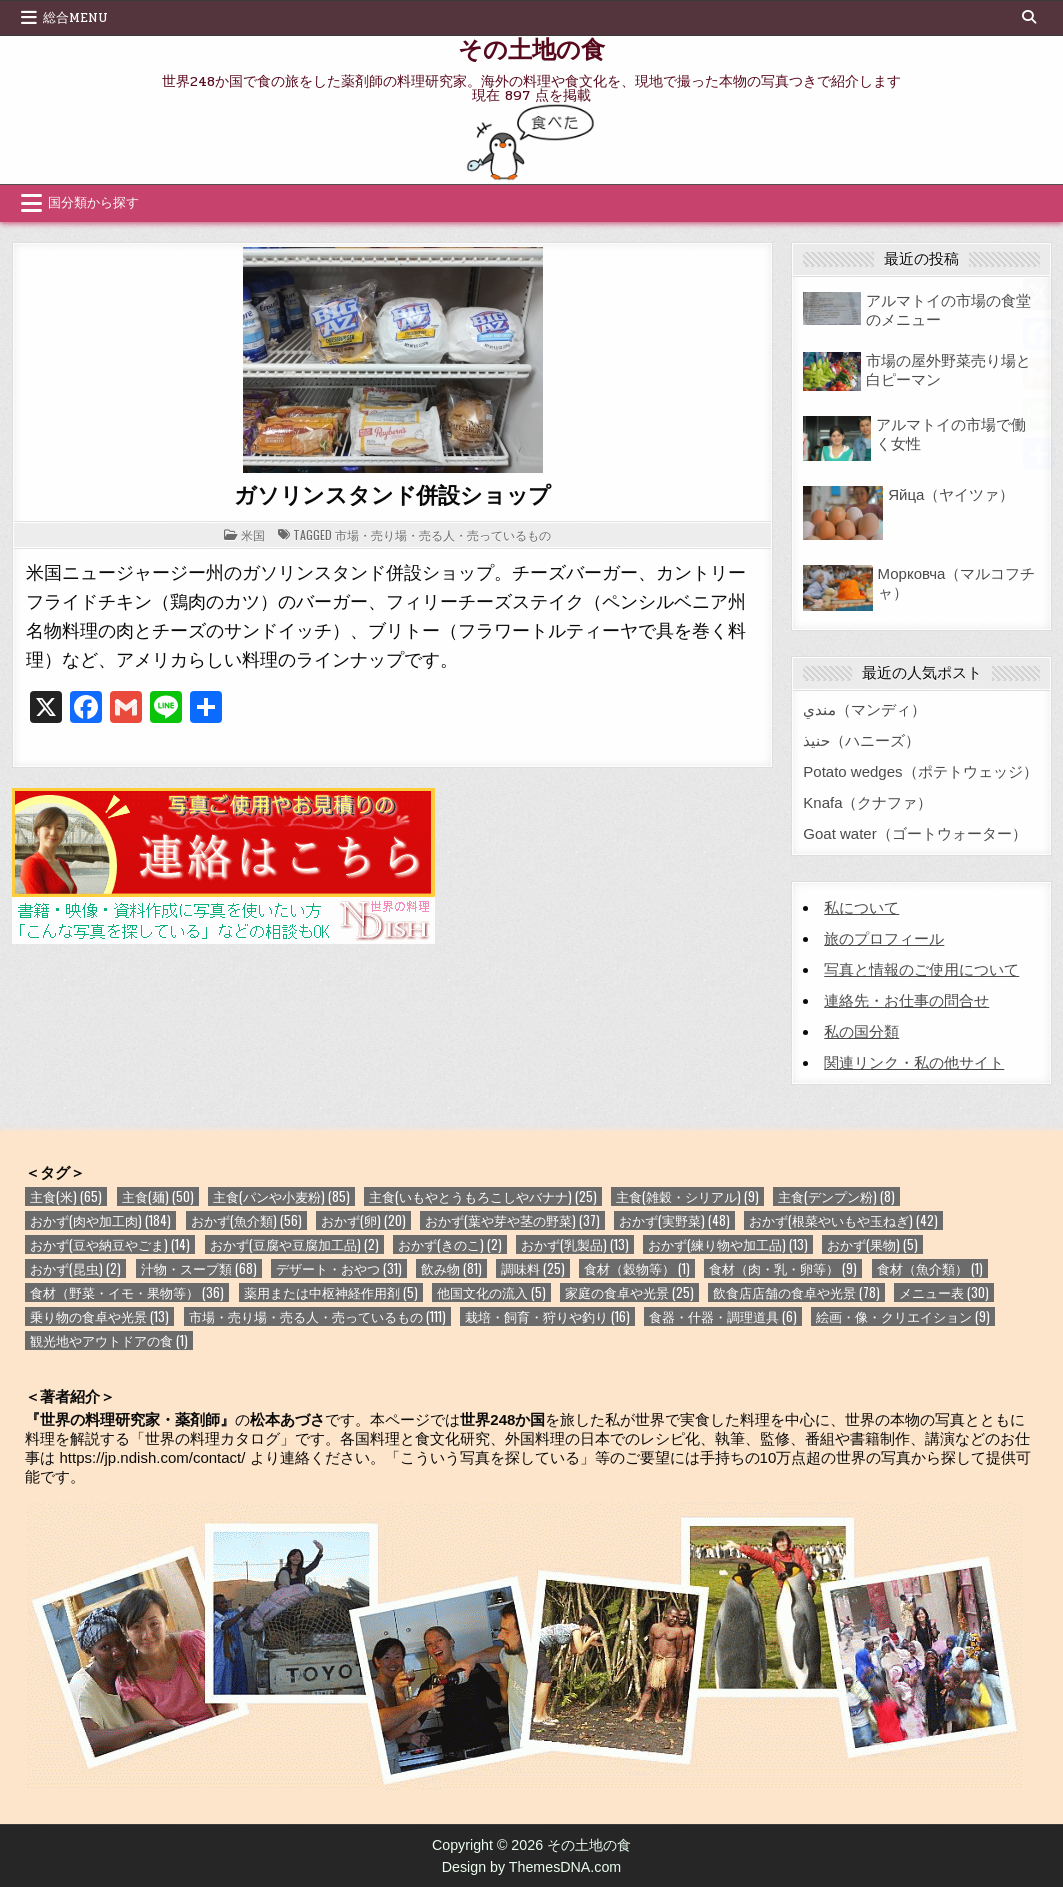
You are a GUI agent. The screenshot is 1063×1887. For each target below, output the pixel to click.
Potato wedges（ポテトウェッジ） (920, 771)
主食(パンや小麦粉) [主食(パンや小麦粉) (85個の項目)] (281, 1196)
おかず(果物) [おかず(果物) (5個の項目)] (872, 1244)
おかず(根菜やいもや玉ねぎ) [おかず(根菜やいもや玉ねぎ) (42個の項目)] (843, 1220)
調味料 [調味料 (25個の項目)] (533, 1268)
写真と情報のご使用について (921, 969)
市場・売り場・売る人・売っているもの (443, 534)
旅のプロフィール (884, 938)
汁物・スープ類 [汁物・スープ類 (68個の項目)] (199, 1268)
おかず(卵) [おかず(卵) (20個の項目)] (363, 1220)
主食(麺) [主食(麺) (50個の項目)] (158, 1196)
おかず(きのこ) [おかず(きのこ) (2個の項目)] (450, 1244)
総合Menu (75, 18)
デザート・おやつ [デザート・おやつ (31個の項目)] (339, 1268)
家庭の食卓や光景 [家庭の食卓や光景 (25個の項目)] (629, 1292)
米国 (253, 534)
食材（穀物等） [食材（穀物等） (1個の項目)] (637, 1268)
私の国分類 (861, 1031)
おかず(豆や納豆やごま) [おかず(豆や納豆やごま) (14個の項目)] (110, 1244)
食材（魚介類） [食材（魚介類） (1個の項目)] (930, 1268)
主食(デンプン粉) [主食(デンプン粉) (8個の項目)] (836, 1196)
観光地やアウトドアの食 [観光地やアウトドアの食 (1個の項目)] (109, 1340)
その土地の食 (531, 48)
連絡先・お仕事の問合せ (906, 1000)
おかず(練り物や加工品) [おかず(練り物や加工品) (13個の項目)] (728, 1244)
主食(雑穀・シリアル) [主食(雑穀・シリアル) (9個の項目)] (687, 1196)
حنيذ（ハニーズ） (861, 740)
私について (861, 907)
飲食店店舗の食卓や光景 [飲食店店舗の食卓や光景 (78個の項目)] (796, 1292)
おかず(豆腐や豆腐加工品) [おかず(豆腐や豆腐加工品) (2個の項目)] (294, 1244)
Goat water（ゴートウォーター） (914, 833)
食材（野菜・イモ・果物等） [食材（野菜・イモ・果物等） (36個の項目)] (127, 1292)
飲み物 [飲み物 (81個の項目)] (451, 1268)
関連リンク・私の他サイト (914, 1062)
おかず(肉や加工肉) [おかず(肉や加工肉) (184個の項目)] (100, 1220)
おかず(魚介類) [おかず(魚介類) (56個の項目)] (246, 1220)
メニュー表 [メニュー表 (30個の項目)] (944, 1292)
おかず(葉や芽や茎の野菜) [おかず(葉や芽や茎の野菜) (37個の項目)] (512, 1220)
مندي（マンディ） (864, 709)
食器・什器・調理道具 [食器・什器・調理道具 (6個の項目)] (723, 1316)
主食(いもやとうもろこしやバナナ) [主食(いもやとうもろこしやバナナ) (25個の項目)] (483, 1196)
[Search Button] (1029, 17)
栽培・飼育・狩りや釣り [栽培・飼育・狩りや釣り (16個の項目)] (547, 1316)
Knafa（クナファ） (867, 802)
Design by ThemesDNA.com (532, 1867)
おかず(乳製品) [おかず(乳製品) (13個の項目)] (575, 1244)
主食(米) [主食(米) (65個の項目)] (66, 1196)
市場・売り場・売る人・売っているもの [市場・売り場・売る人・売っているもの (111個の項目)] (317, 1316)
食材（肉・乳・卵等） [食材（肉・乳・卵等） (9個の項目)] (783, 1268)
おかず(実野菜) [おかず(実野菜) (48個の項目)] (674, 1220)
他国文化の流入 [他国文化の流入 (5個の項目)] (491, 1292)
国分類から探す (93, 203)
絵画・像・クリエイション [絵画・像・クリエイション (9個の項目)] (903, 1316)
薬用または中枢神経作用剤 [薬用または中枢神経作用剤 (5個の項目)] (331, 1292)
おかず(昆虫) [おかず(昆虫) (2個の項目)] (75, 1268)
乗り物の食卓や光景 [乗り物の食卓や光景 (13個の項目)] (99, 1316)
